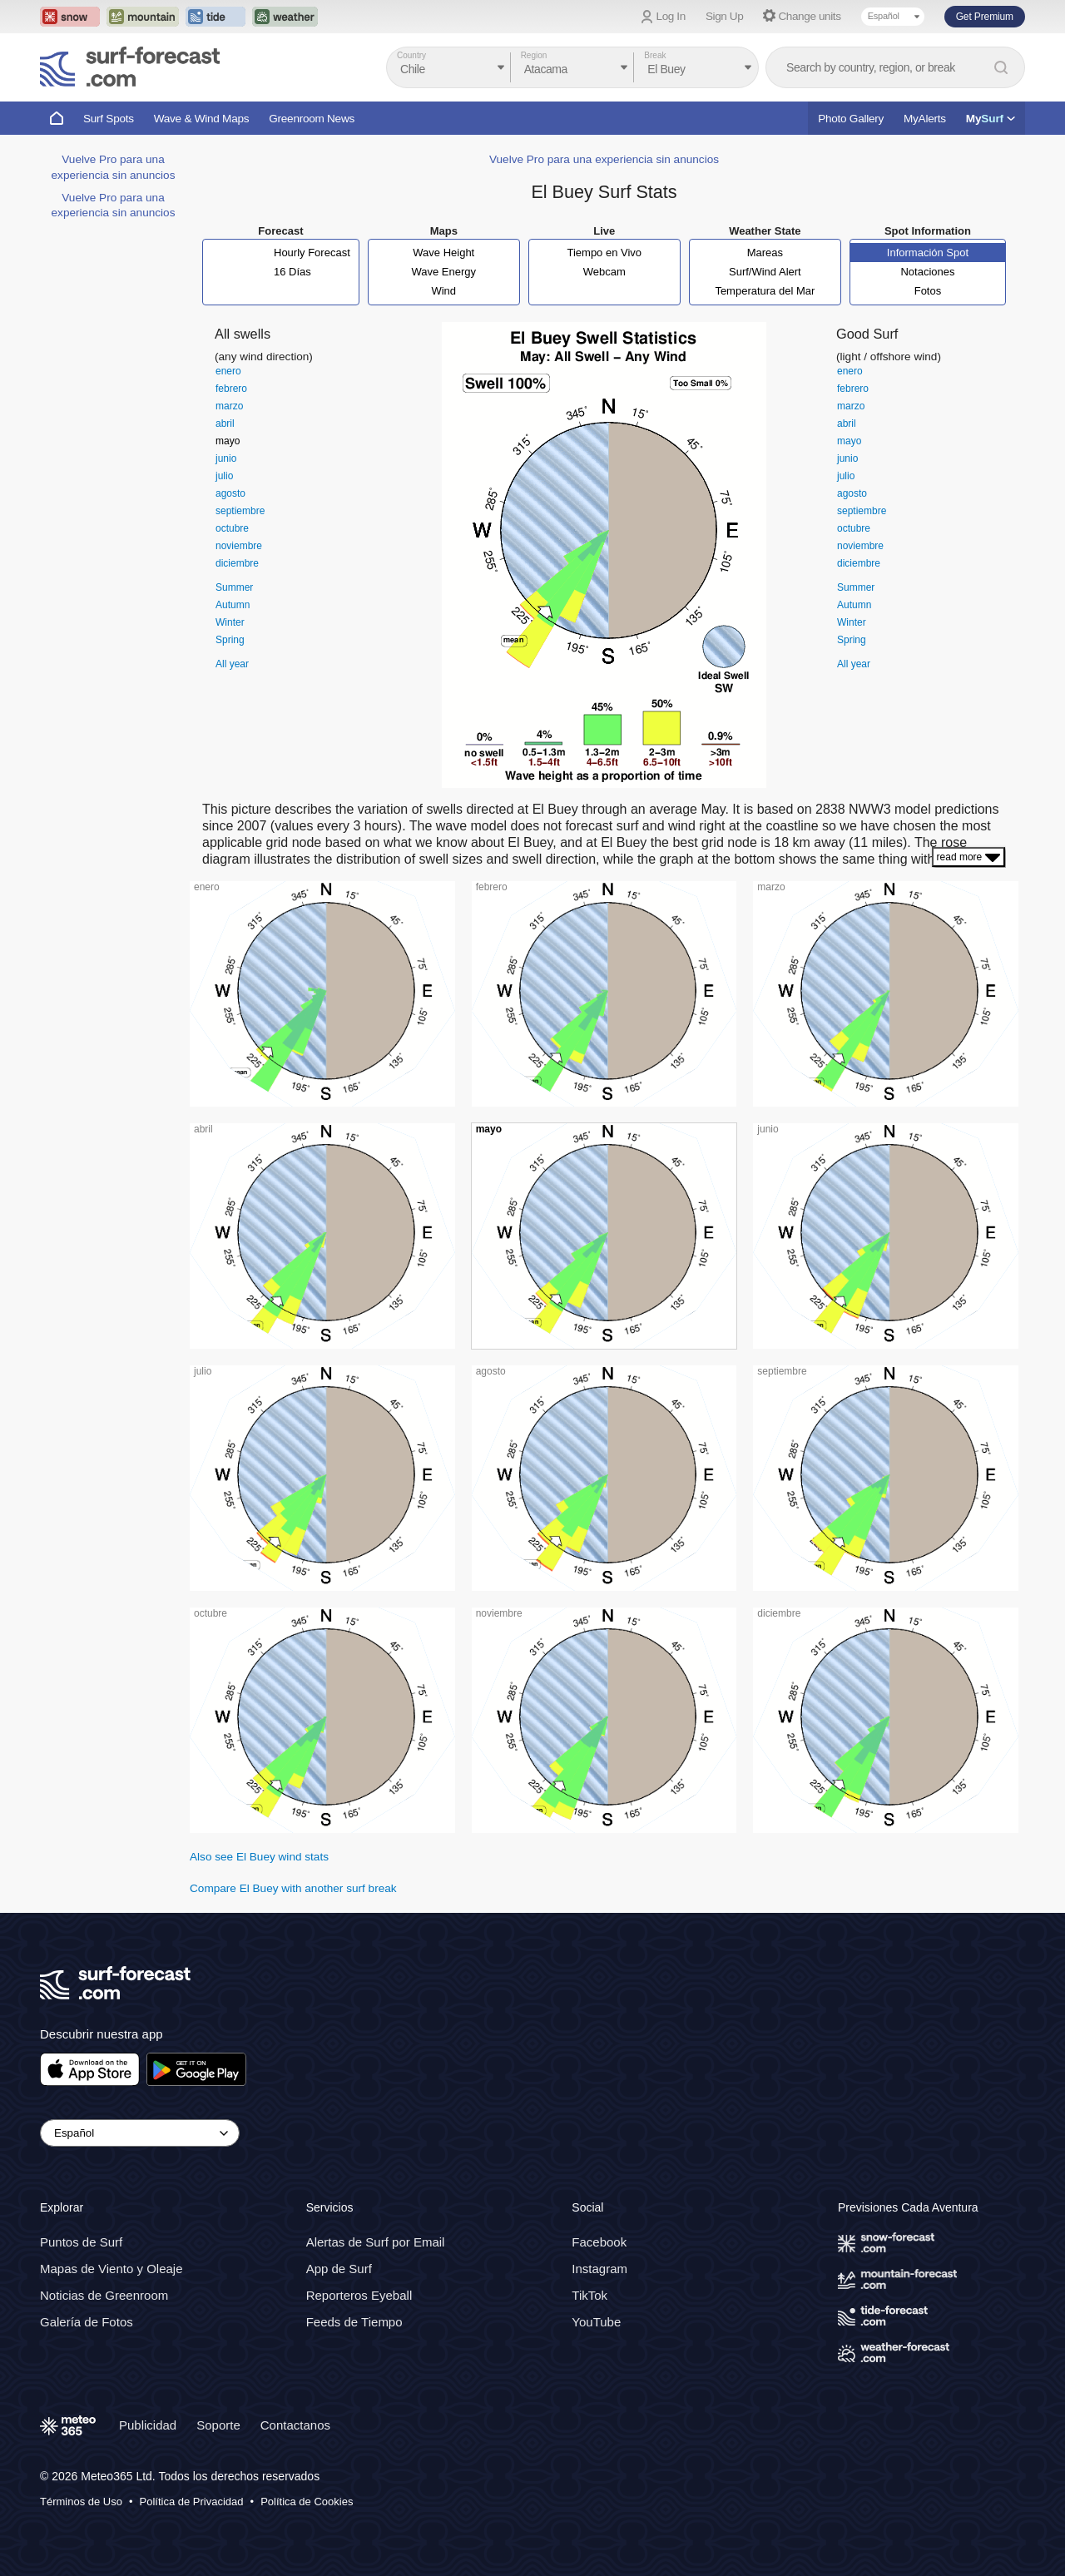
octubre (232, 528)
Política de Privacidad (192, 2501)
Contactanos (295, 2425)
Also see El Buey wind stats (259, 1856)
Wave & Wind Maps (202, 118)
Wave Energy (443, 271)
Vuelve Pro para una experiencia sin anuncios (604, 159)
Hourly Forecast (312, 252)
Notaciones (927, 271)
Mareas (765, 252)
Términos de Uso (81, 2501)
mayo (227, 441)
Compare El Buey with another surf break (293, 1888)
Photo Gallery (851, 118)
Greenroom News (311, 118)
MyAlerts (925, 118)
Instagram (599, 2268)
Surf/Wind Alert (765, 271)
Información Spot (927, 252)
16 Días (292, 271)
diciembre (237, 563)
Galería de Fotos (86, 2322)
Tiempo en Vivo (604, 252)
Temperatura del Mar (765, 291)
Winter (230, 622)
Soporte (218, 2425)
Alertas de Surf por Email (375, 2242)
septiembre (240, 511)
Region (534, 55)
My (990, 118)
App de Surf (339, 2268)
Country (411, 55)
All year (232, 664)
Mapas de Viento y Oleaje (111, 2268)
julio (224, 476)
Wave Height (443, 252)
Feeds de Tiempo (354, 2322)
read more (968, 857)
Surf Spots (108, 118)
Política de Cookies (306, 2501)
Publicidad (147, 2425)
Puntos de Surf (81, 2242)
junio (225, 458)
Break (655, 55)
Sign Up (725, 16)
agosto (230, 493)
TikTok (589, 2295)
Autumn (232, 605)
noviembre (238, 546)
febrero (231, 388)
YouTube (596, 2322)
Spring (230, 640)
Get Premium (984, 16)
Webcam (604, 271)
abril (225, 423)
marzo (229, 406)
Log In (671, 16)
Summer (234, 587)
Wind (443, 291)
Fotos (928, 291)
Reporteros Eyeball (359, 2295)
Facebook (599, 2242)
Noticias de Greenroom (104, 2295)
